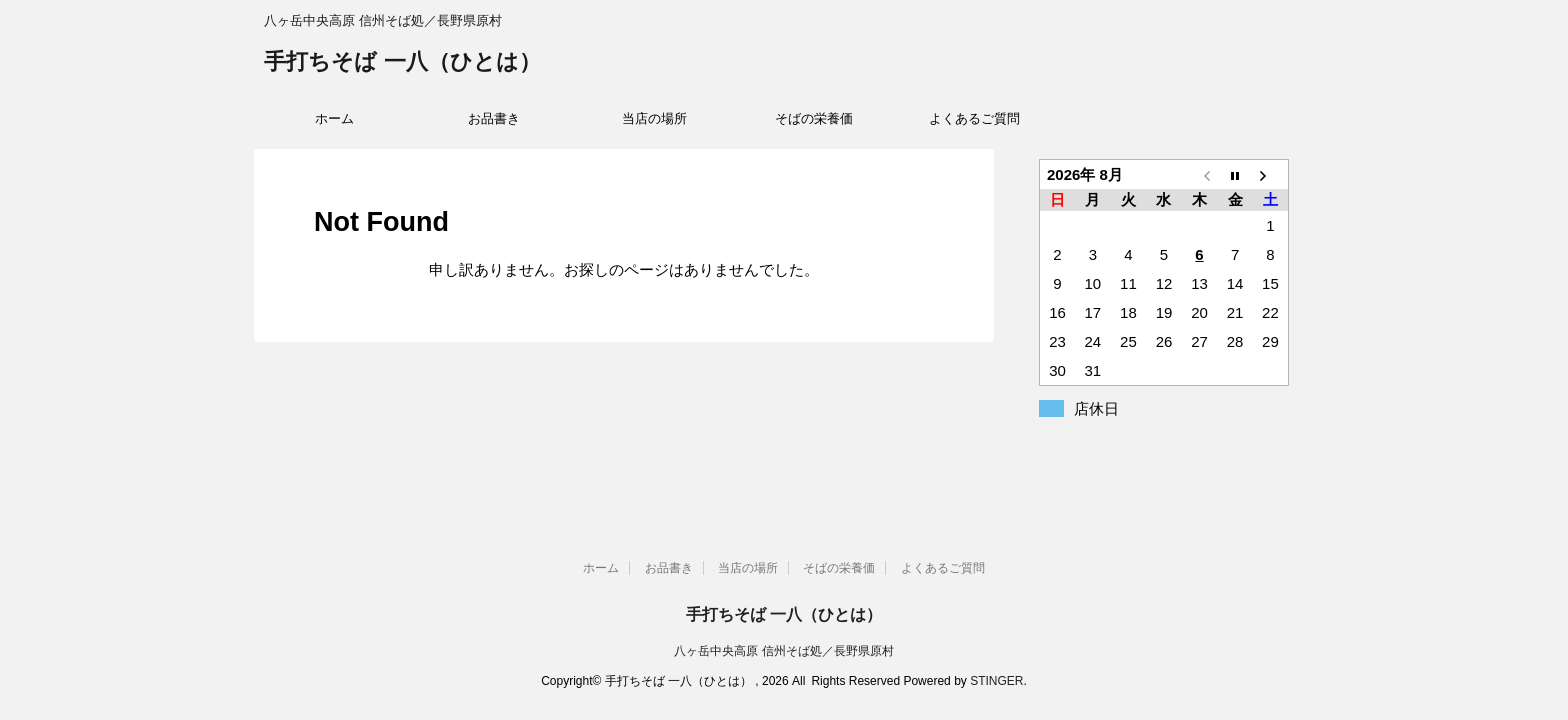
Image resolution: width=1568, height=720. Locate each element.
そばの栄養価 (814, 118)
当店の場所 (654, 118)
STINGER (996, 681)
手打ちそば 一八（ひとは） (402, 63)
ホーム (334, 118)
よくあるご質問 (974, 118)
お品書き (494, 118)
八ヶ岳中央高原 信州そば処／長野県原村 (783, 651)
